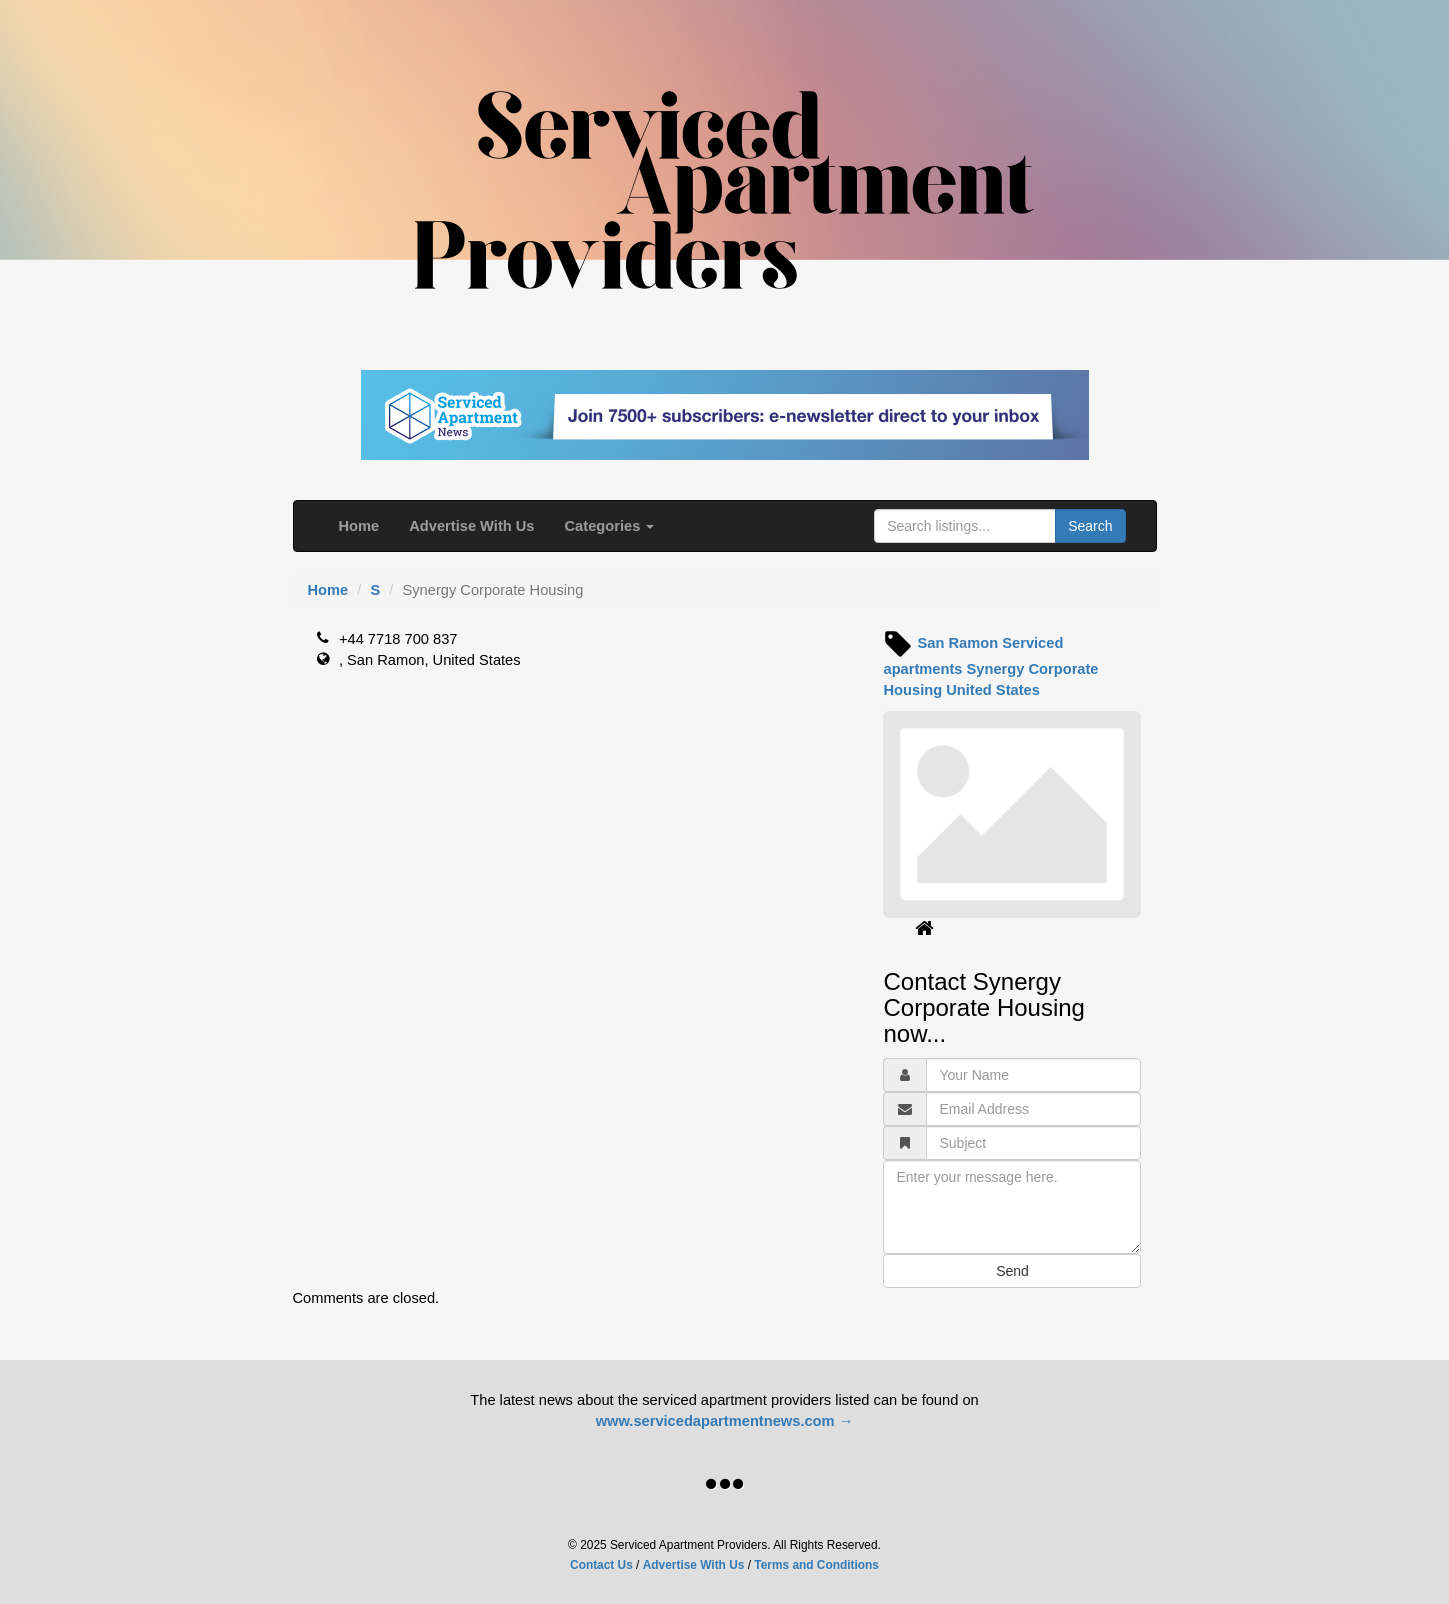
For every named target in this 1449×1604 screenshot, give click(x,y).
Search (1090, 526)
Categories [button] (610, 526)
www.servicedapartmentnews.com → (725, 1421)
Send (1012, 1271)
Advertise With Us (471, 526)
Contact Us (601, 1565)
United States (993, 690)
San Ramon (958, 643)
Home (359, 526)
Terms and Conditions (816, 1565)
